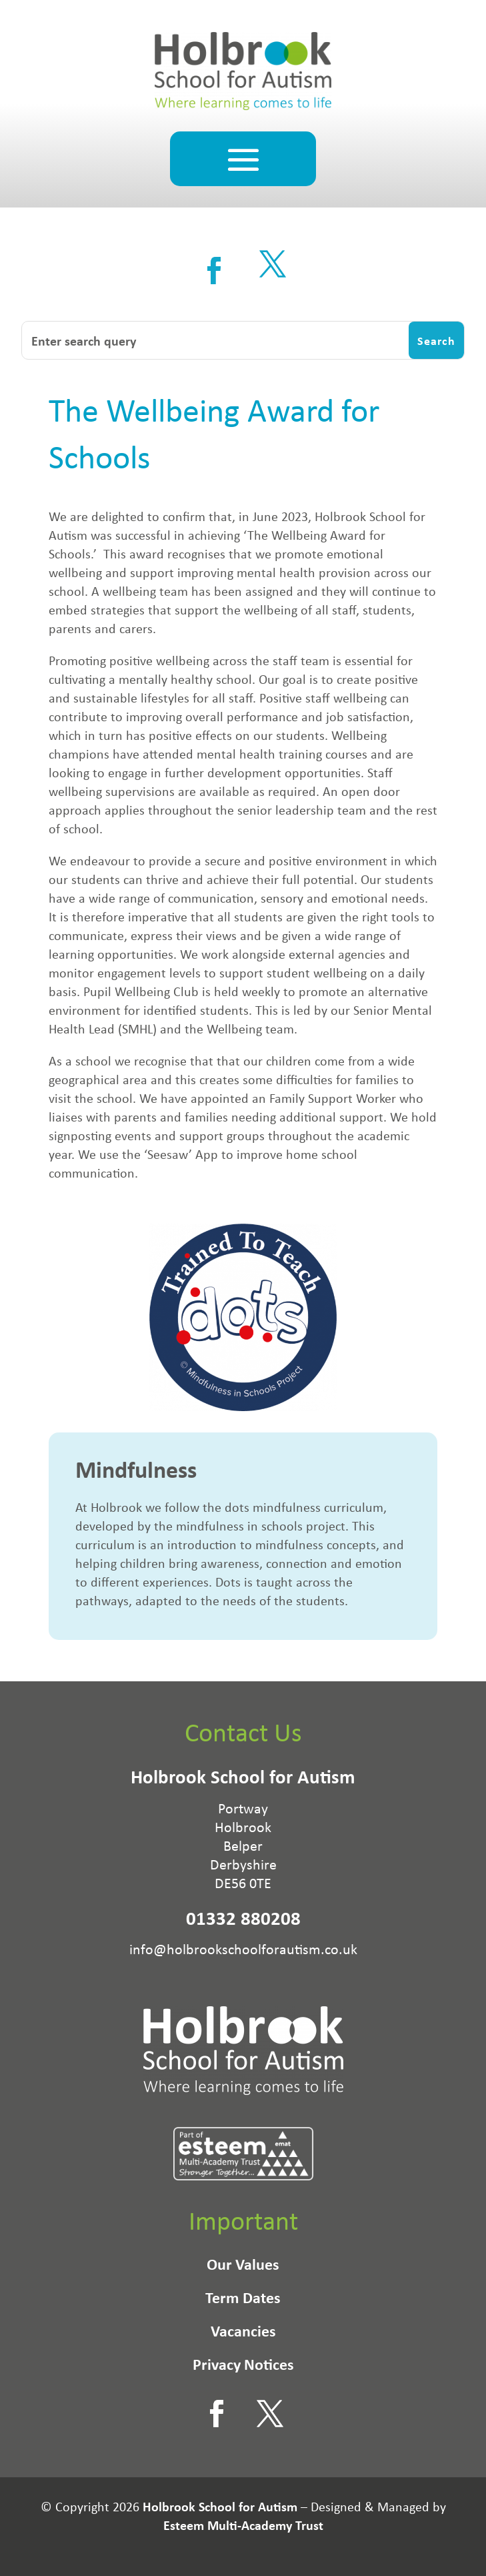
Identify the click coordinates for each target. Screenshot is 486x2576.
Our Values (243, 2266)
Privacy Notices (243, 2366)
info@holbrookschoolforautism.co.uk (243, 1949)
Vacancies (243, 2333)
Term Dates (243, 2299)
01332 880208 (243, 1918)
